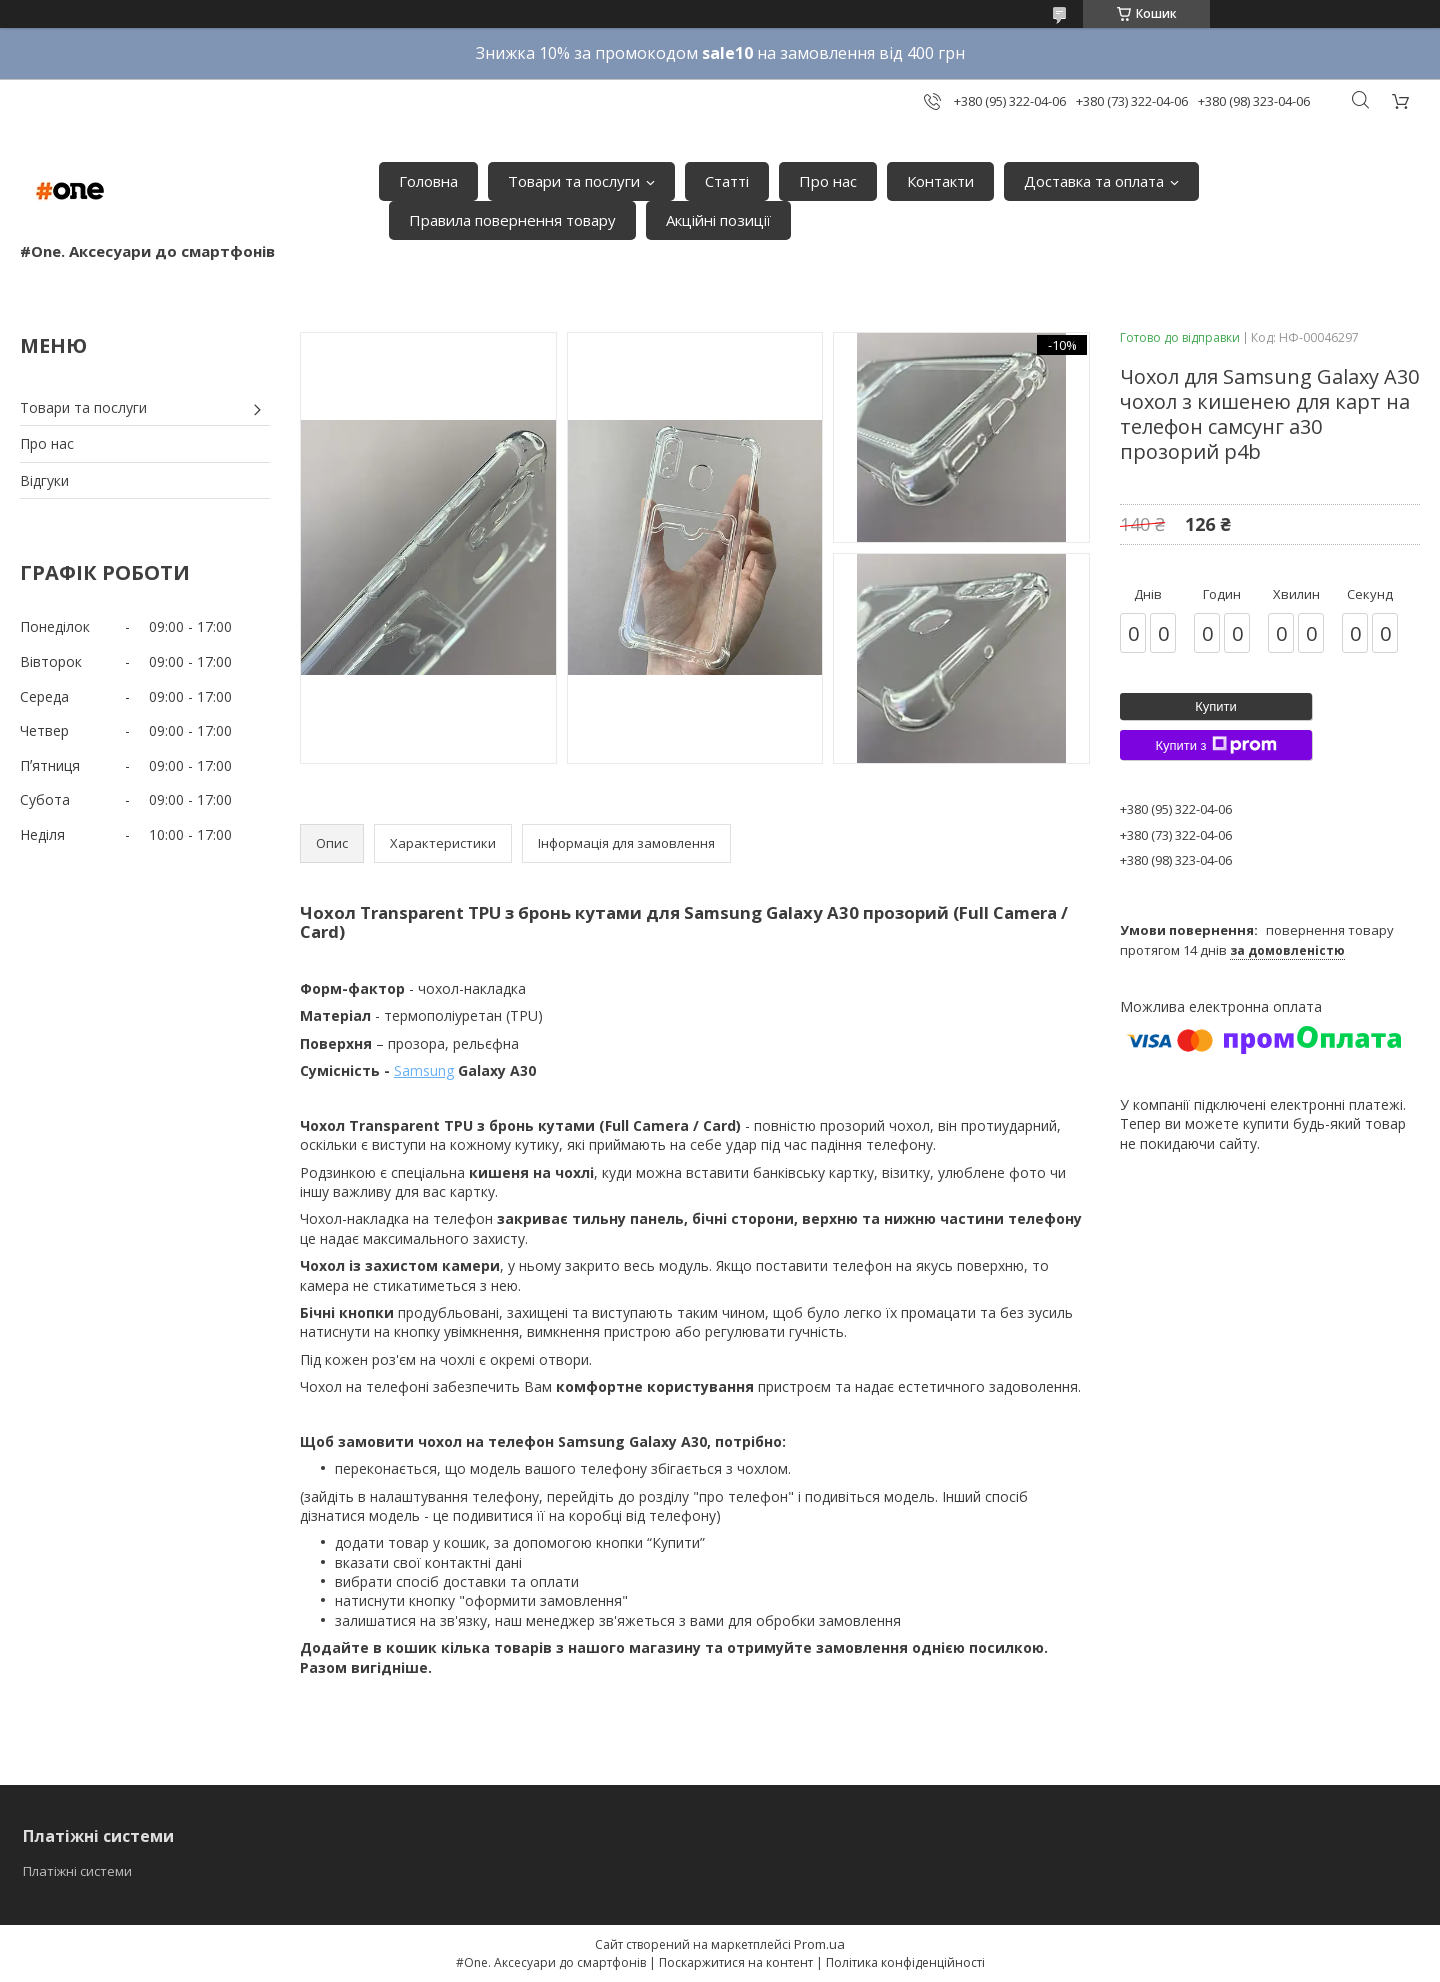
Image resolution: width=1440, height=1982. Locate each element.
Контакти (940, 181)
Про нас (828, 181)
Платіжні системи (77, 1871)
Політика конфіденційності (905, 1962)
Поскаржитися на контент (736, 1962)
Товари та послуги (574, 181)
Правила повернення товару (512, 220)
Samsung (424, 1070)
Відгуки (44, 480)
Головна (428, 181)
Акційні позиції (718, 220)
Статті (727, 181)
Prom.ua (819, 1944)
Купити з (1215, 745)
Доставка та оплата (1094, 181)
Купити (1216, 706)
